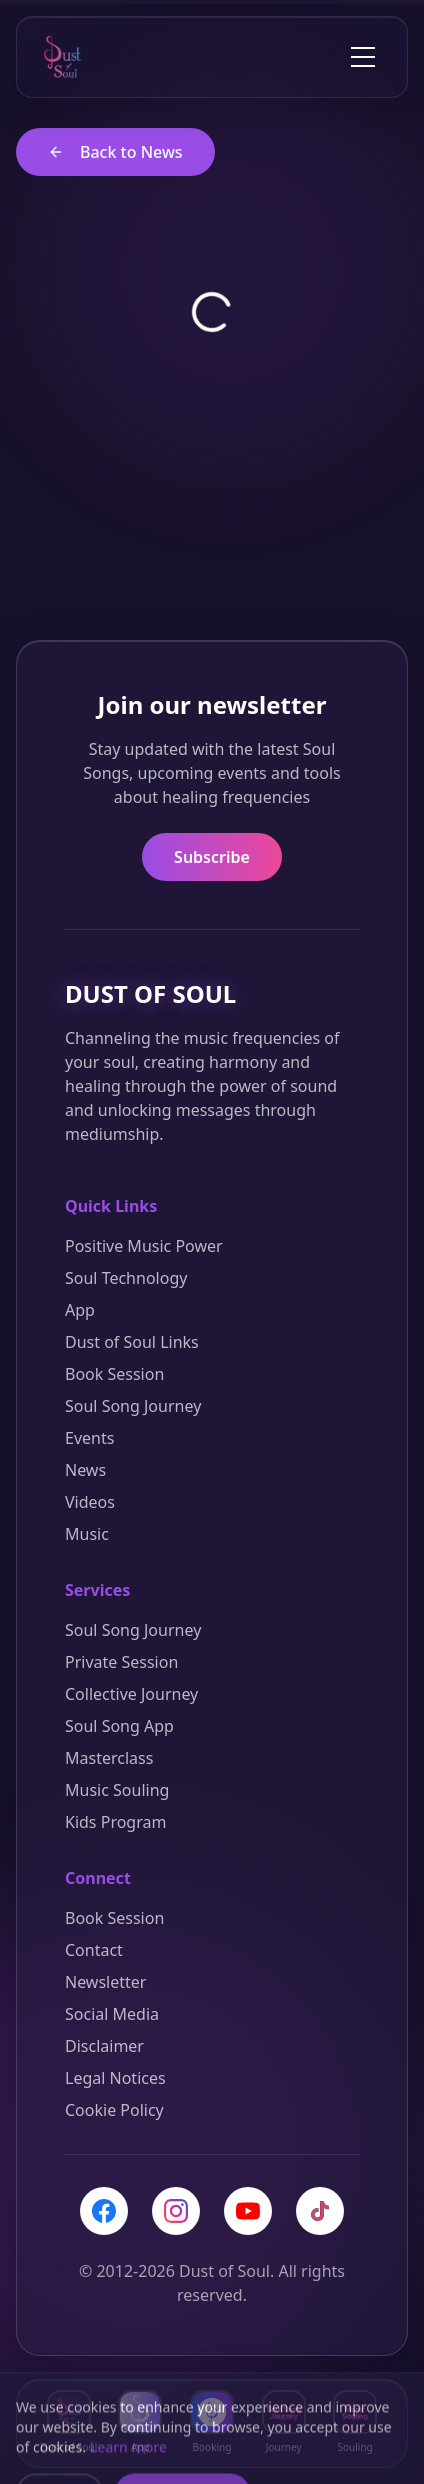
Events (89, 1438)
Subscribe (212, 857)
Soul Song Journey (133, 1406)
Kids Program (115, 1822)
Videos (90, 1502)
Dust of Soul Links (132, 1342)
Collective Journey (131, 1694)
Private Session (121, 1662)
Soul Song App (119, 1726)
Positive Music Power (144, 1246)
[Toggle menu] (363, 57)
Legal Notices (115, 2078)
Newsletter (105, 1982)
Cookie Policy (114, 2110)
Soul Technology (126, 1278)
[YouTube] (248, 2211)
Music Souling (117, 1790)
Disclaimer (104, 2046)
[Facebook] (104, 2211)
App (80, 1310)
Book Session (114, 1374)
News (85, 1470)
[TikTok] (320, 2211)
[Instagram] (176, 2211)
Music (87, 1534)
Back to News (115, 152)
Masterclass (109, 1758)
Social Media (112, 2014)
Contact (94, 1950)
